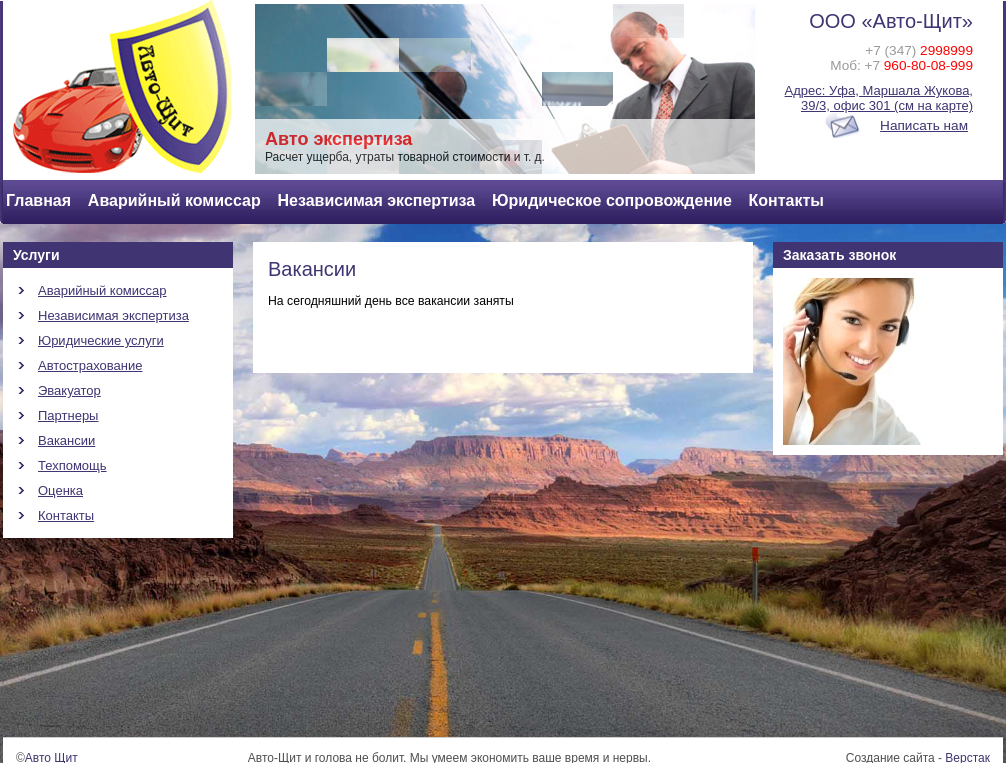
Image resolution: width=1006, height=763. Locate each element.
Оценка (60, 490)
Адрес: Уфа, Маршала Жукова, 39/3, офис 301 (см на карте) (879, 98)
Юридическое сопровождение (612, 200)
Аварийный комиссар (174, 200)
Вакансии (66, 440)
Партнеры (68, 415)
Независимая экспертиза (376, 200)
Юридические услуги (101, 340)
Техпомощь (72, 465)
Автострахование (90, 365)
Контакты (786, 200)
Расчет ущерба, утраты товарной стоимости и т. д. (405, 157)
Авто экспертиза (338, 139)
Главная (38, 200)
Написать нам (924, 125)
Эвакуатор (69, 390)
